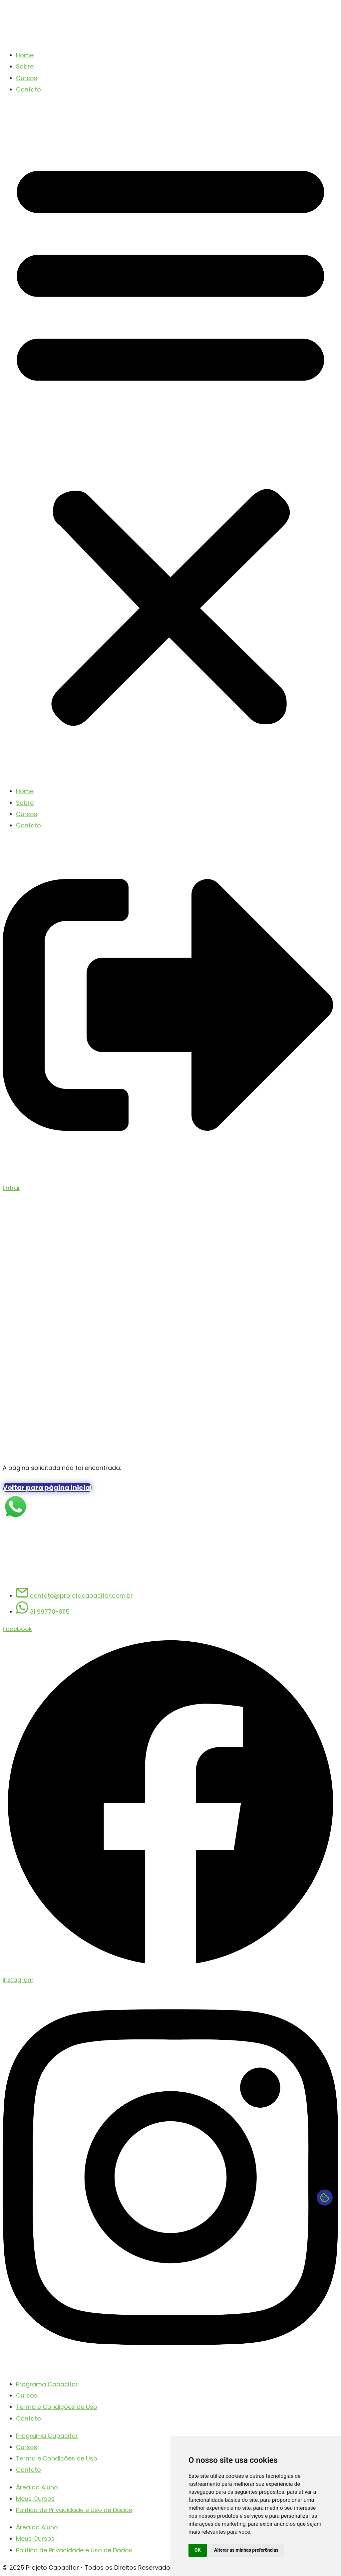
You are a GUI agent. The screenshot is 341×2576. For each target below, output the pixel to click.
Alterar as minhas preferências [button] (246, 2550)
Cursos (26, 78)
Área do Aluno (37, 2487)
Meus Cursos (35, 2498)
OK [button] (197, 2550)
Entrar (11, 1188)
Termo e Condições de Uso (56, 2407)
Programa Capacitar (47, 2384)
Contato (28, 89)
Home (25, 55)
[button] (170, 440)
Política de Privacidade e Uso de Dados (74, 2510)
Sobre (25, 66)
